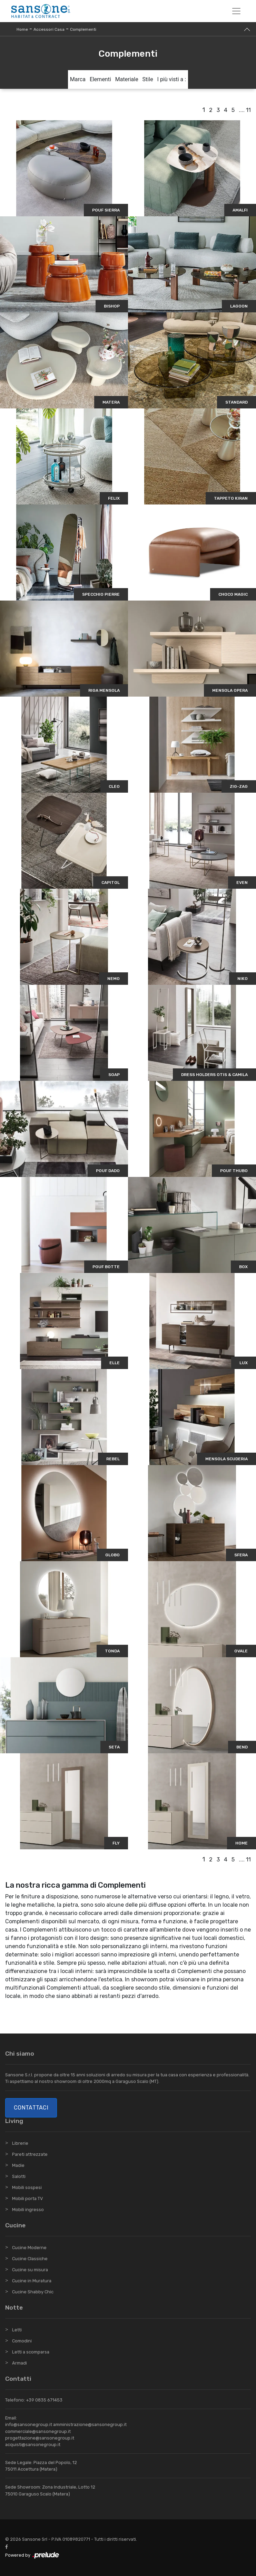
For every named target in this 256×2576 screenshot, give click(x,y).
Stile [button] (147, 79)
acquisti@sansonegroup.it (32, 2444)
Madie (18, 2165)
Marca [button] (78, 79)
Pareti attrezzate (30, 2154)
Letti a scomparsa (30, 2352)
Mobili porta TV (27, 2198)
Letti (17, 2329)
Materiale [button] (126, 79)
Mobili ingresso (28, 2209)
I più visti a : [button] (171, 79)
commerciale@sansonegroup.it (38, 2431)
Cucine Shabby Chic (32, 2291)
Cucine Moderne (29, 2247)
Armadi (19, 2363)
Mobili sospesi (27, 2187)
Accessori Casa (49, 29)
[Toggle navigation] (236, 11)
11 (248, 110)
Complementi (83, 29)
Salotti (19, 2176)
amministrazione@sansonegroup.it (90, 2424)
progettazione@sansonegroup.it (39, 2438)
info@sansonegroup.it (28, 2424)
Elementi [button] (100, 79)
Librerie (20, 2143)
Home (22, 29)
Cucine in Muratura (31, 2280)
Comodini (22, 2340)
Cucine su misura (30, 2269)
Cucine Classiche (30, 2258)
